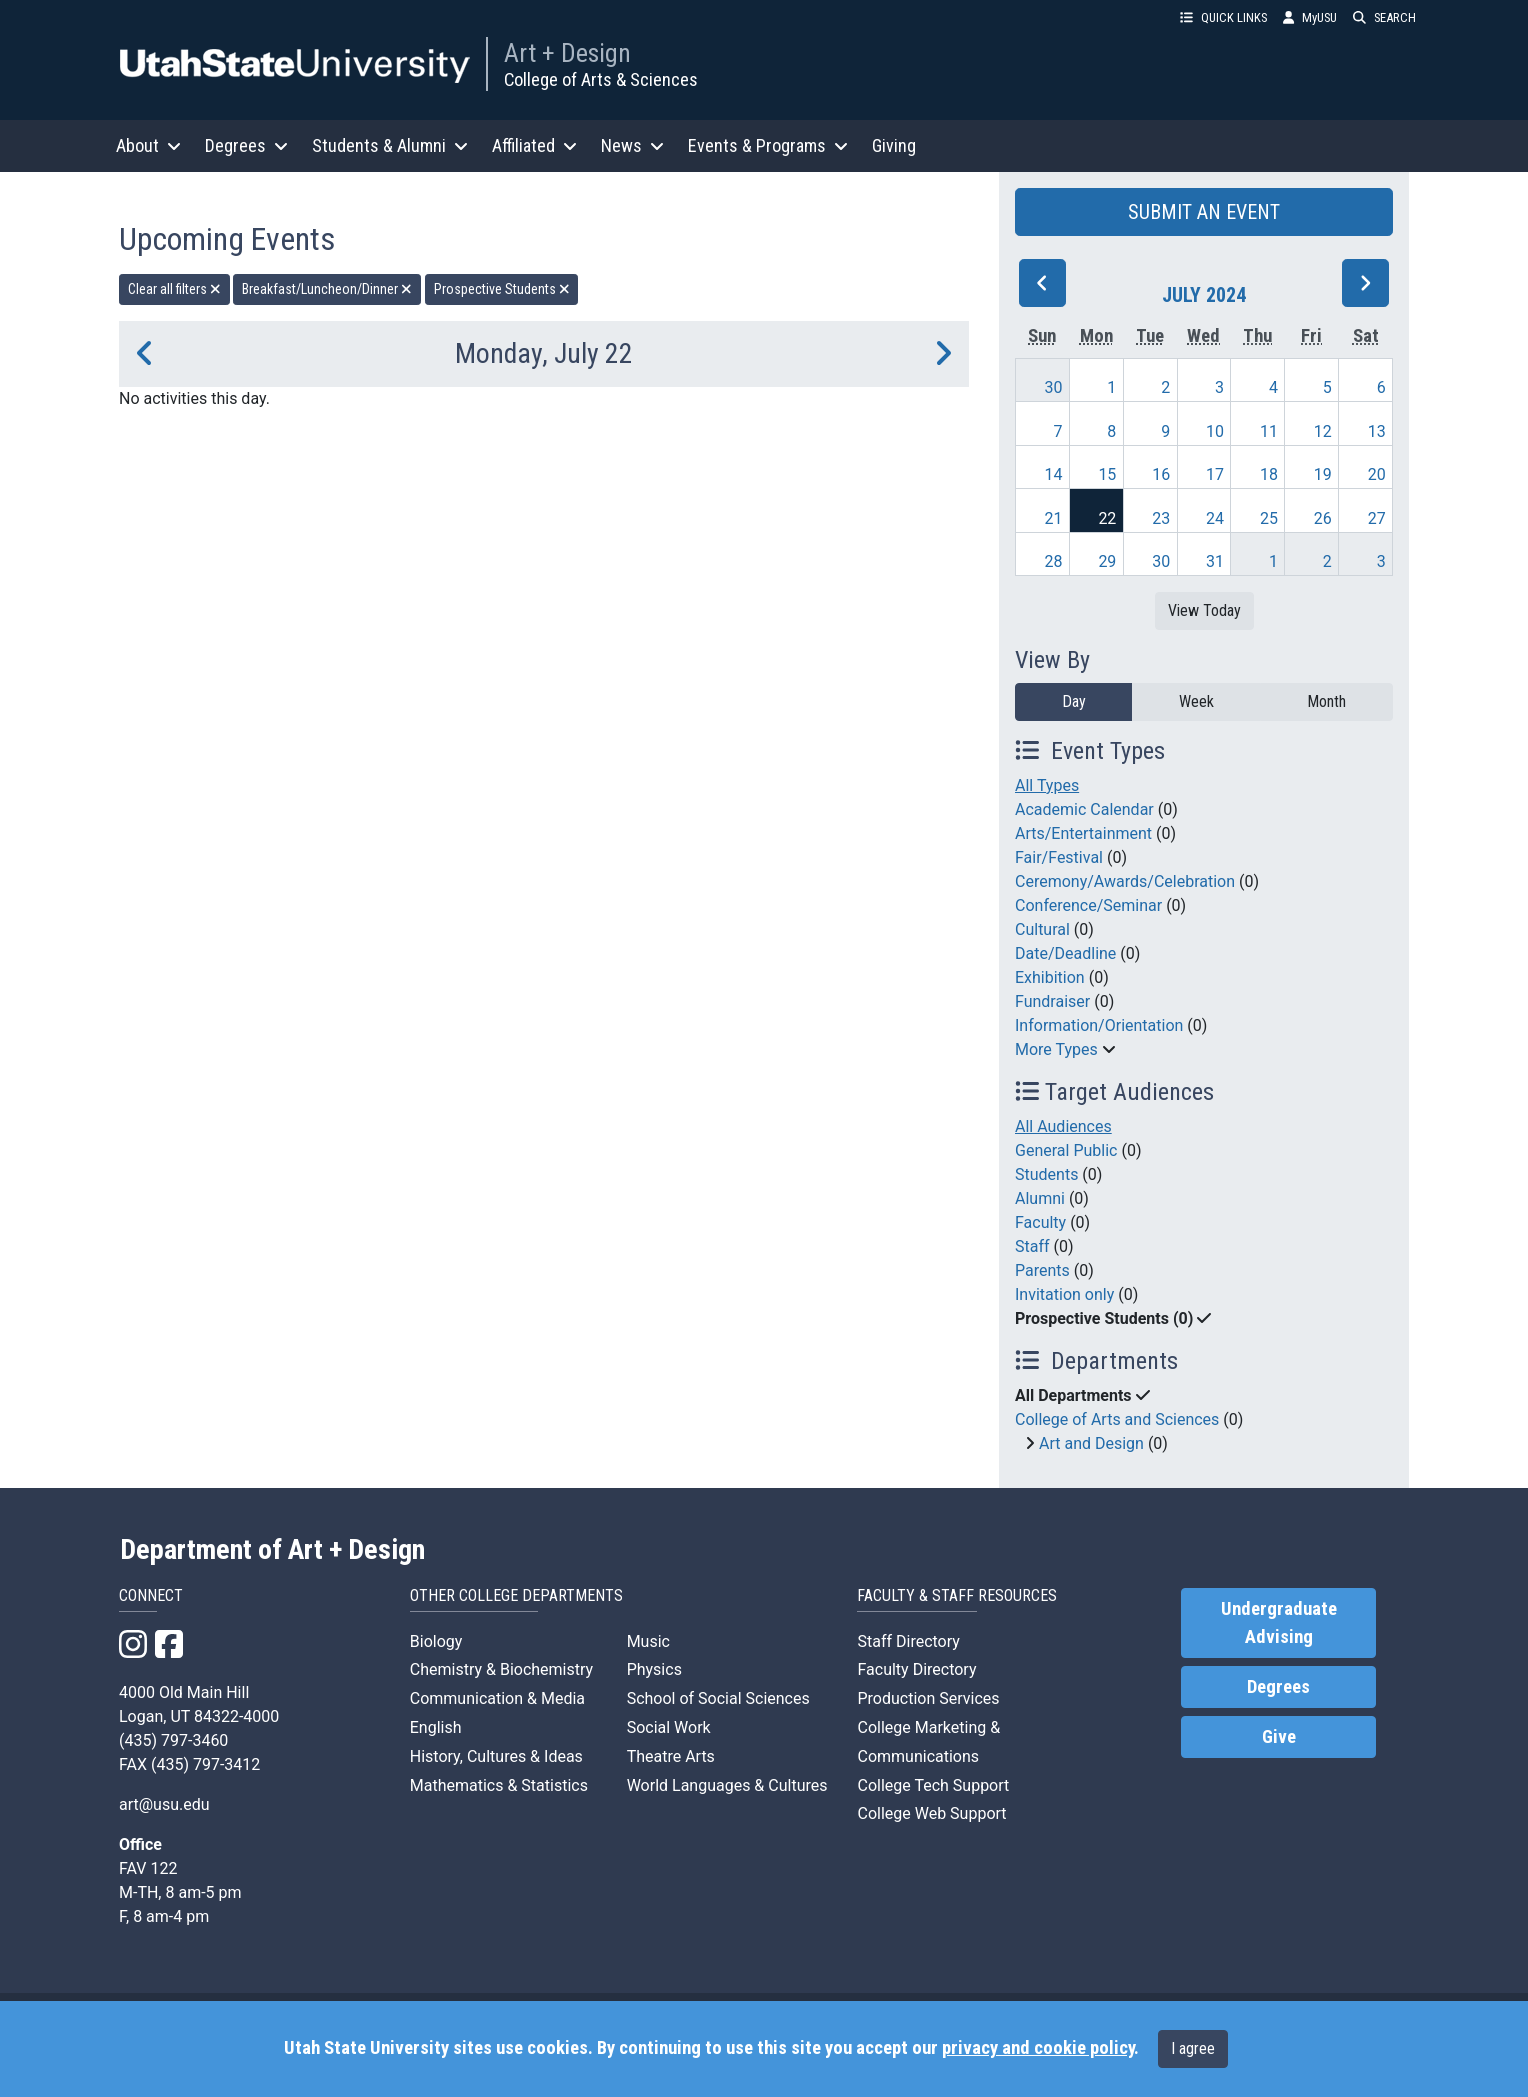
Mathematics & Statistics (499, 1785)
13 (1377, 431)
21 (1054, 518)
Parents (1042, 1270)
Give (1279, 1737)
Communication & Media (497, 1698)
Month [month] (1326, 701)
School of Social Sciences (718, 1698)
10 (1215, 431)
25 (1269, 518)
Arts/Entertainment (1083, 833)
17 (1215, 474)
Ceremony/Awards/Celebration (1125, 881)
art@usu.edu (164, 1804)
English (436, 1727)
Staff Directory (908, 1641)
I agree (1193, 2048)
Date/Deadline (1065, 953)
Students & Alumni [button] (390, 145)
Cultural (1042, 929)
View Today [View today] (1204, 610)
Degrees (1278, 1687)
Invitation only (1064, 1294)
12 (1323, 431)
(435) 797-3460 (173, 1740)
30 (1054, 387)
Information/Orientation (1099, 1025)
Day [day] (1074, 701)
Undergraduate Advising (1279, 1623)
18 (1269, 474)
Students (1046, 1174)
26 (1323, 518)
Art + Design (567, 53)
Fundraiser (1052, 1001)
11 (1269, 431)
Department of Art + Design (272, 1550)
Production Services (928, 1698)
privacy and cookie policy (1038, 2048)
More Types (1056, 1049)
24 (1215, 518)
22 (1107, 518)
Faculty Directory (916, 1669)
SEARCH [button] (1384, 17)
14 (1054, 474)
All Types (1047, 785)
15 (1107, 474)
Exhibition (1050, 977)
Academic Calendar (1084, 809)
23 (1161, 518)
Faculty (1040, 1222)
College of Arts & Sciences (601, 79)
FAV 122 (148, 1868)
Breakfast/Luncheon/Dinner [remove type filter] (327, 289)
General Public (1066, 1150)
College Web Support (931, 1813)
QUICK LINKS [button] (1223, 17)
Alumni (1040, 1198)
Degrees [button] (246, 145)
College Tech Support (933, 1785)
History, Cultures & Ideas (496, 1756)
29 (1107, 561)
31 (1215, 561)
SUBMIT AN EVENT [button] (1204, 212)
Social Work (669, 1727)
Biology (436, 1641)
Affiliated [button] (534, 145)
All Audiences (1063, 1126)
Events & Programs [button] (768, 145)
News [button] (632, 145)
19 (1323, 474)
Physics (654, 1669)
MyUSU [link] (1310, 17)
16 (1161, 474)
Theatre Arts (671, 1756)
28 (1054, 561)
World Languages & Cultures (727, 1785)
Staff (1032, 1246)
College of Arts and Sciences (1117, 1419)
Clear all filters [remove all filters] (174, 289)
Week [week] (1196, 701)
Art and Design (1091, 1443)
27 (1377, 518)
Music (648, 1641)
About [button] (148, 145)
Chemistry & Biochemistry (501, 1669)
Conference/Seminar (1088, 905)
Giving (894, 145)
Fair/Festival (1059, 857)
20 (1377, 474)
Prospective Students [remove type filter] (502, 289)
